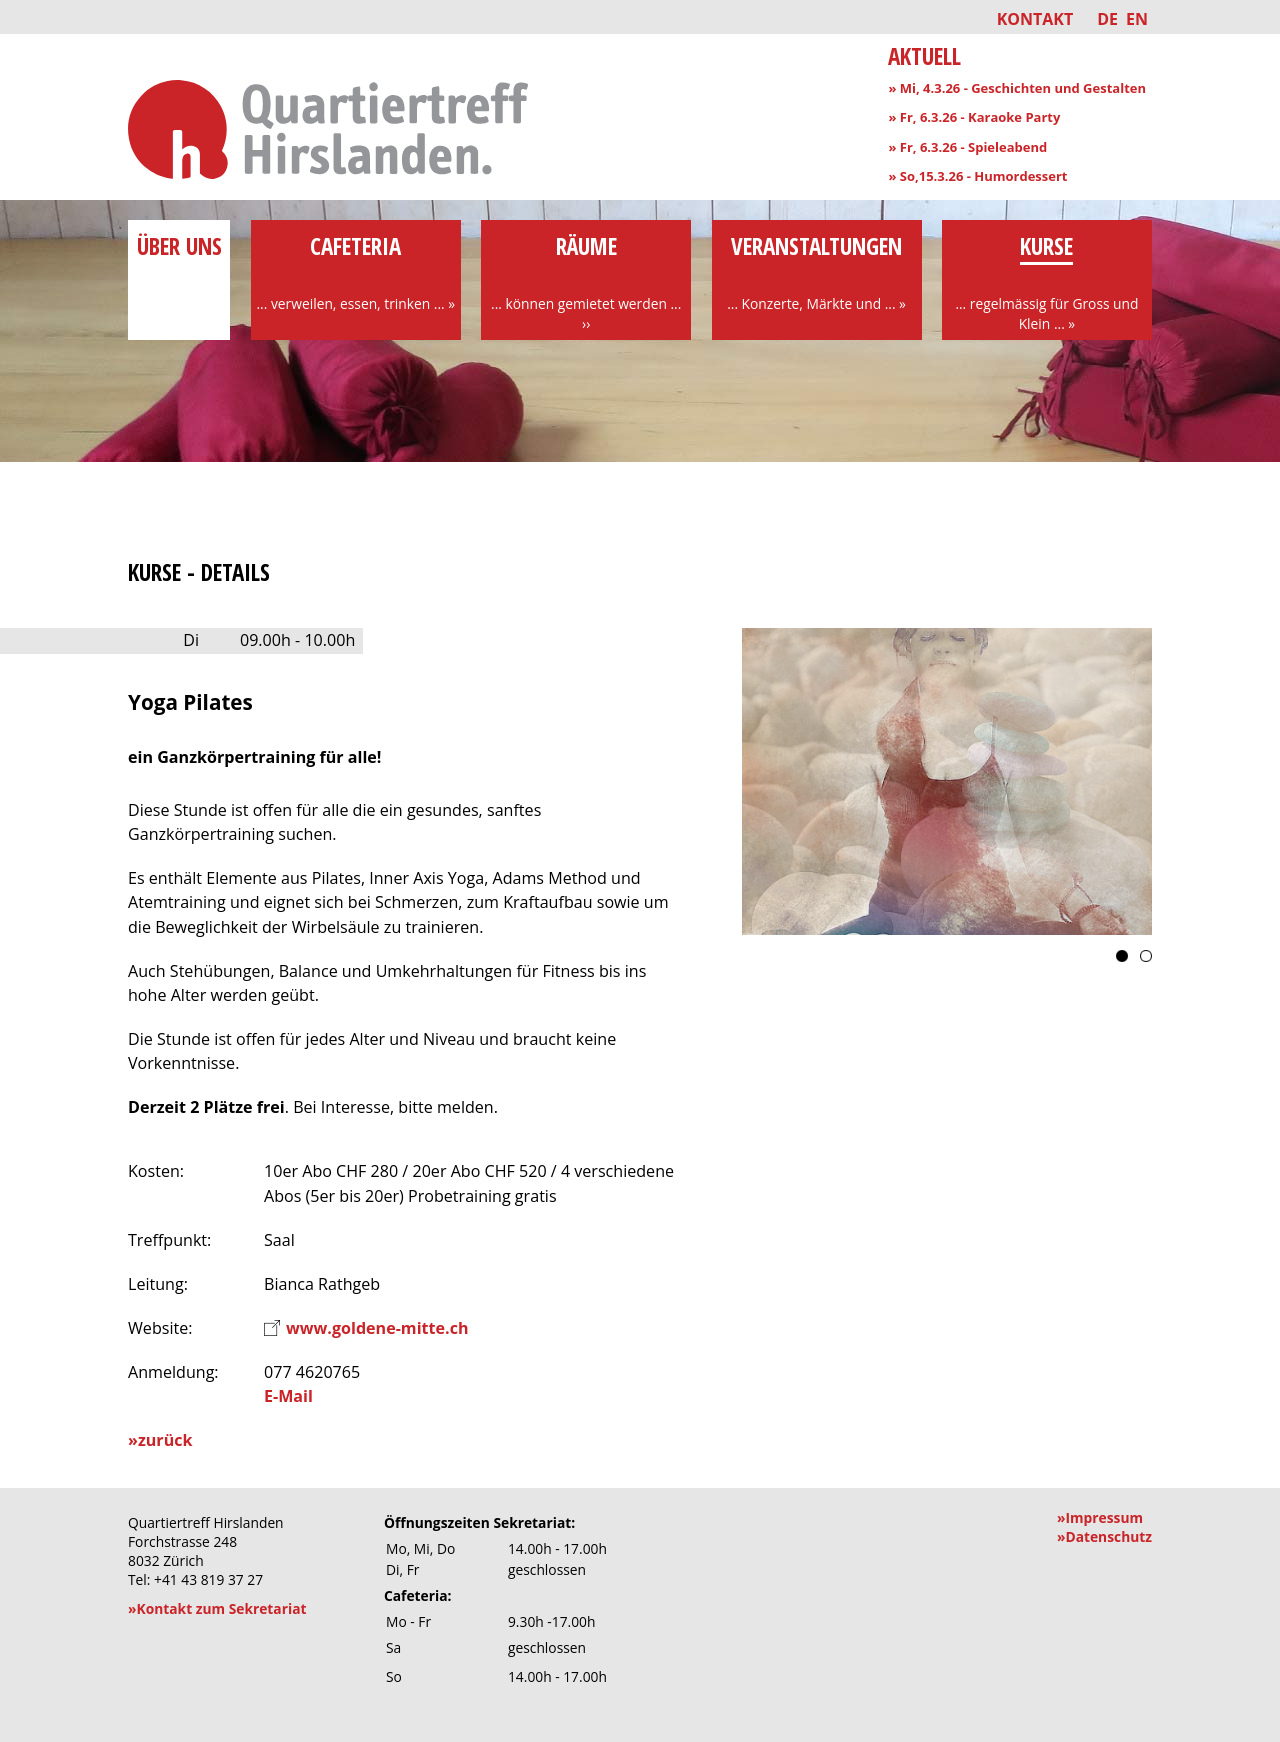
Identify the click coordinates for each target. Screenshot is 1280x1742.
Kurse (1047, 282)
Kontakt (1035, 19)
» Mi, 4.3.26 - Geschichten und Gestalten (1017, 88)
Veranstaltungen (817, 272)
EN (1137, 19)
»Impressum (1100, 1517)
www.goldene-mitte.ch (377, 1328)
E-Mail (288, 1396)
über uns (179, 262)
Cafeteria (356, 272)
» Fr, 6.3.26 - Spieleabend (967, 147)
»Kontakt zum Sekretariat (217, 1608)
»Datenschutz (1104, 1536)
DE (1107, 19)
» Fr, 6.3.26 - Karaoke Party (974, 117)
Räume (586, 282)
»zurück (160, 1440)
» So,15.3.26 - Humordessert (977, 176)
